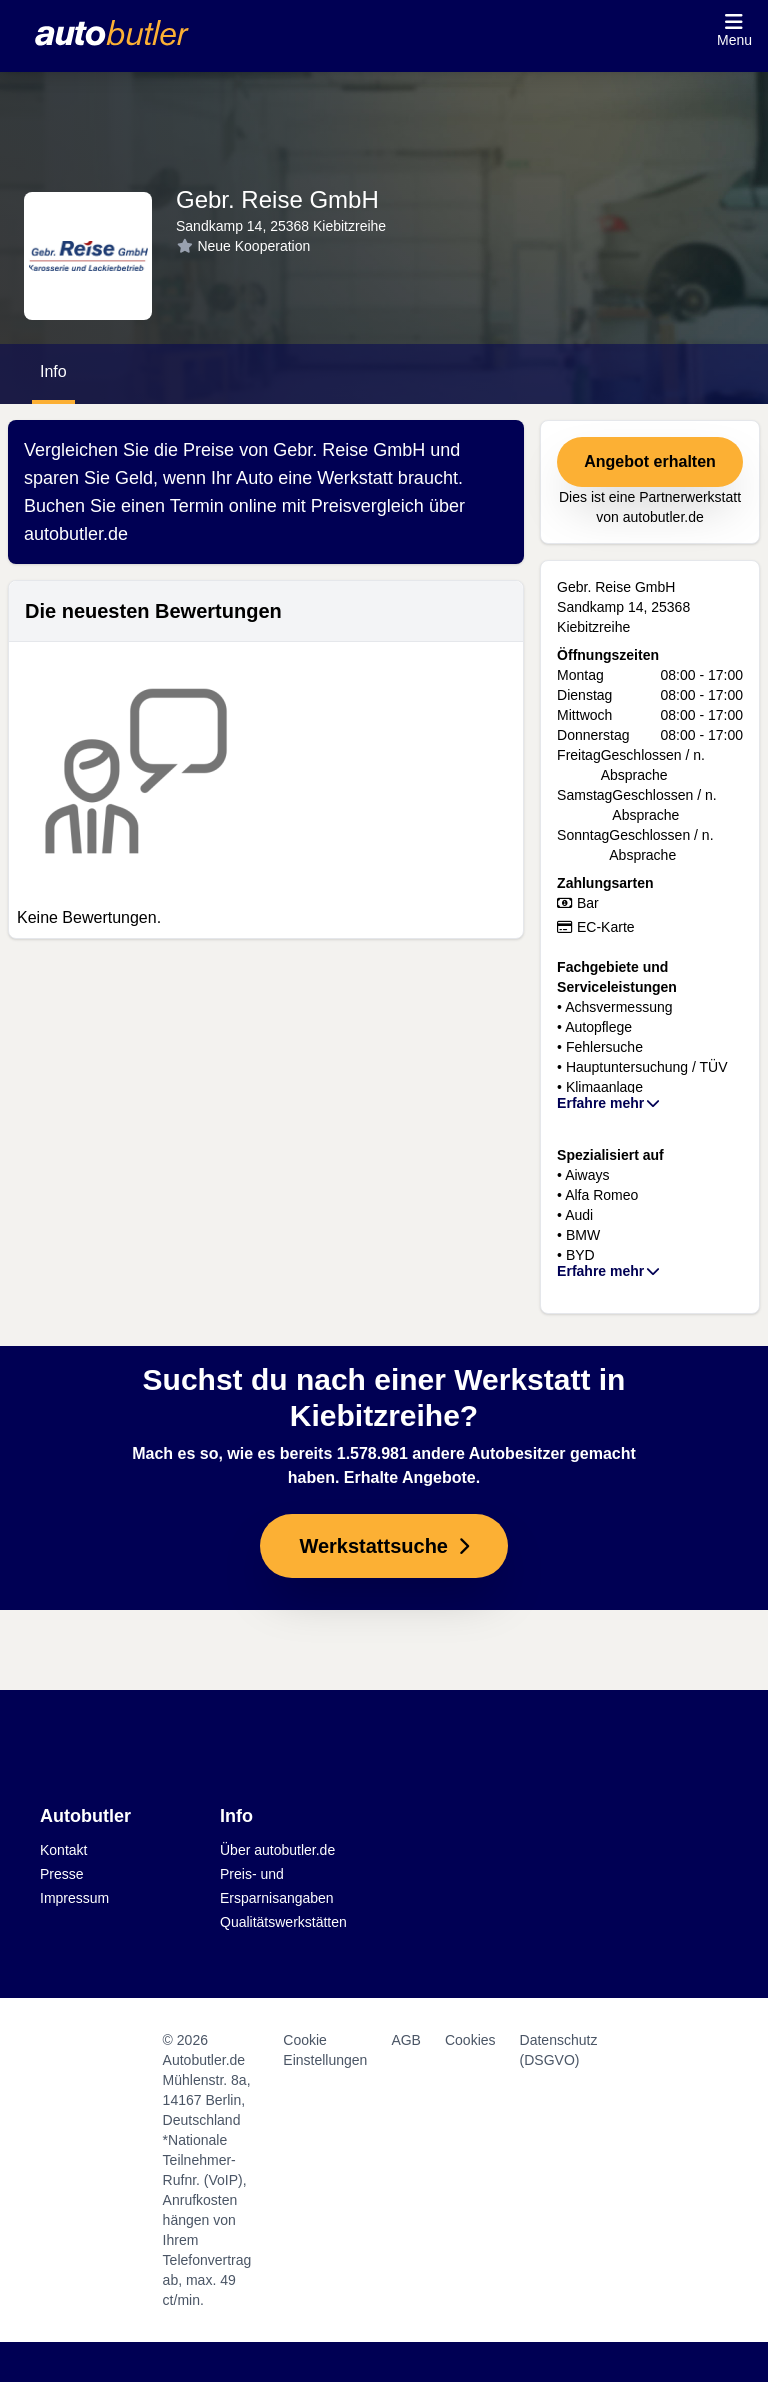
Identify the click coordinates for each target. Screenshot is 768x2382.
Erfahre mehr (609, 1103)
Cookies (470, 2040)
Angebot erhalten (650, 461)
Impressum (74, 1898)
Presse (62, 1874)
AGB (406, 2040)
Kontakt (63, 1850)
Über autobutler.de (277, 1850)
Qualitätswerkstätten (283, 1922)
